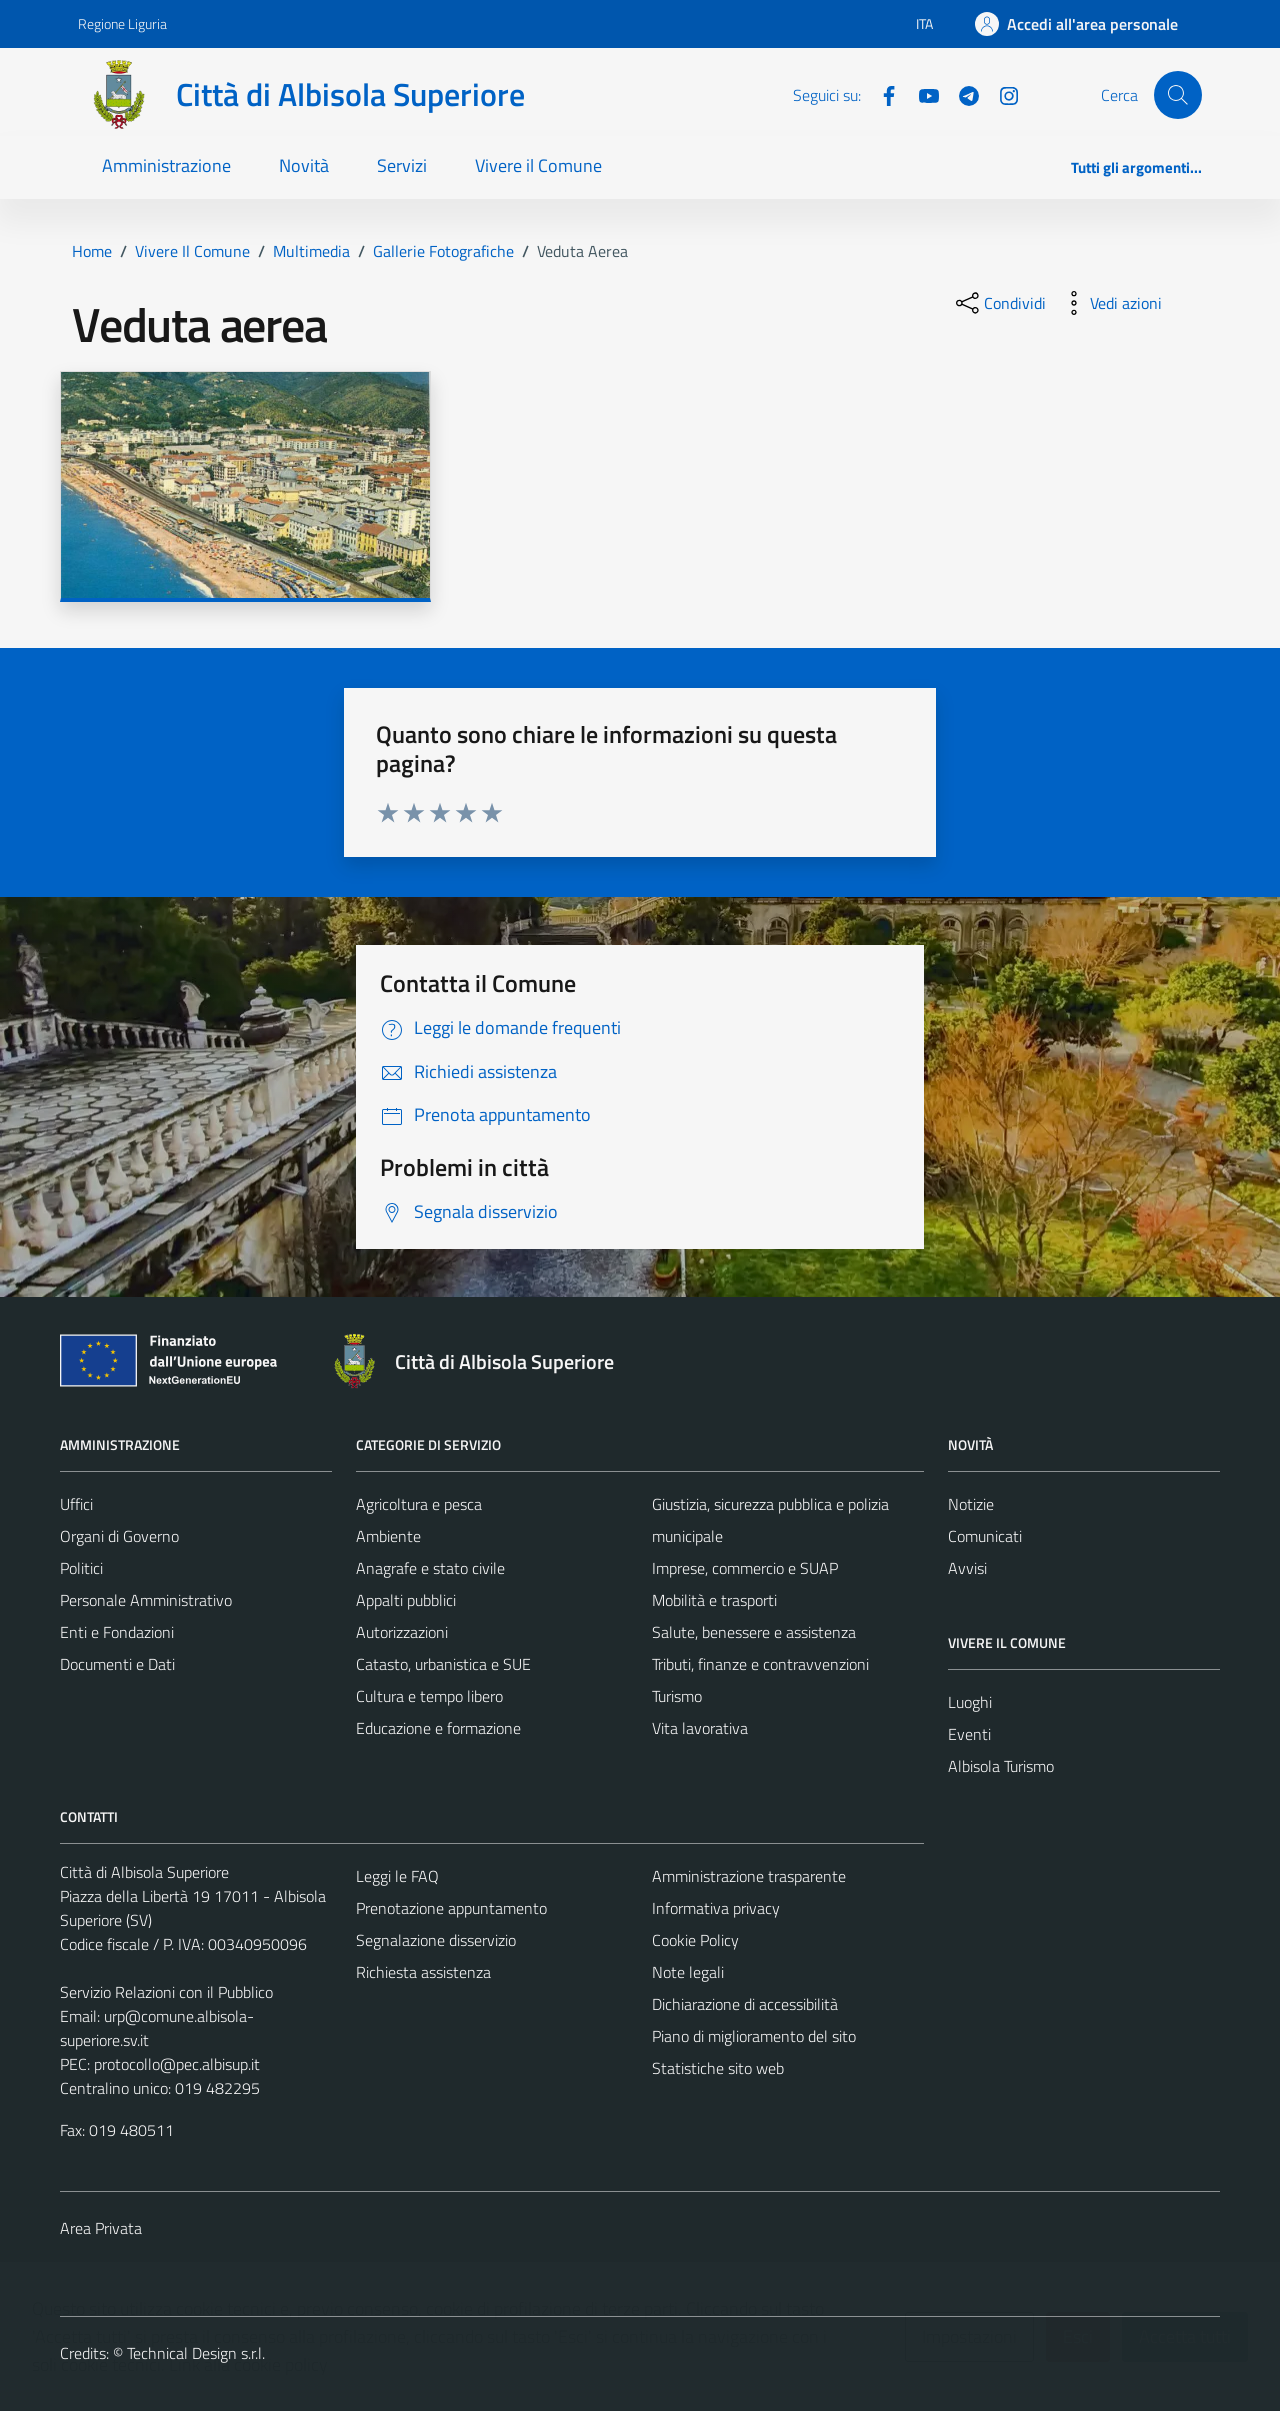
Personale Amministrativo (146, 1600)
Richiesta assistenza (423, 1972)
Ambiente (388, 1536)
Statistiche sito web (718, 2068)
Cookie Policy (695, 1940)
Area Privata (101, 2228)
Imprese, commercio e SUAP (745, 1568)
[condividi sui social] (999, 303)
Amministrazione (166, 165)
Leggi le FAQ (397, 1876)
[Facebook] (881, 94)
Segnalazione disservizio (436, 1940)
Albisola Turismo (1001, 1766)
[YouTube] (921, 94)
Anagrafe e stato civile (430, 1568)
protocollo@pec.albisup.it (177, 2064)
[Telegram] (961, 94)
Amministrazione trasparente (749, 1876)
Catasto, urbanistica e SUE (443, 1664)
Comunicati (985, 1536)
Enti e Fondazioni (117, 1632)
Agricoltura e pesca (419, 1504)
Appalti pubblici (406, 1600)
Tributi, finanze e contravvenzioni (760, 1664)
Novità (304, 165)
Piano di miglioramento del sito (754, 2036)
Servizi (402, 165)
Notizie (971, 1504)
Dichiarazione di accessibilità (745, 2004)
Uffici (76, 1504)
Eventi (969, 1734)
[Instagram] (1001, 94)
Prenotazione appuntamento (451, 1908)
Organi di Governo (119, 1536)
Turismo (677, 1696)
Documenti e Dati (117, 1664)
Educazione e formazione (438, 1728)
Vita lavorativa (700, 1728)
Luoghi (970, 1702)
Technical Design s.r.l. (196, 2353)
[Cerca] (1178, 95)
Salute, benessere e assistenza (754, 1632)
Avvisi (967, 1568)
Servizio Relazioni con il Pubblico (166, 1992)
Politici (81, 1568)
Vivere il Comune (538, 165)
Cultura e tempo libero (429, 1696)
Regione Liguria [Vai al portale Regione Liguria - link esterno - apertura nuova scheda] (122, 23)
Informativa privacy (716, 1908)
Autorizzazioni (402, 1632)
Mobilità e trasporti (714, 1600)
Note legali (688, 1972)
